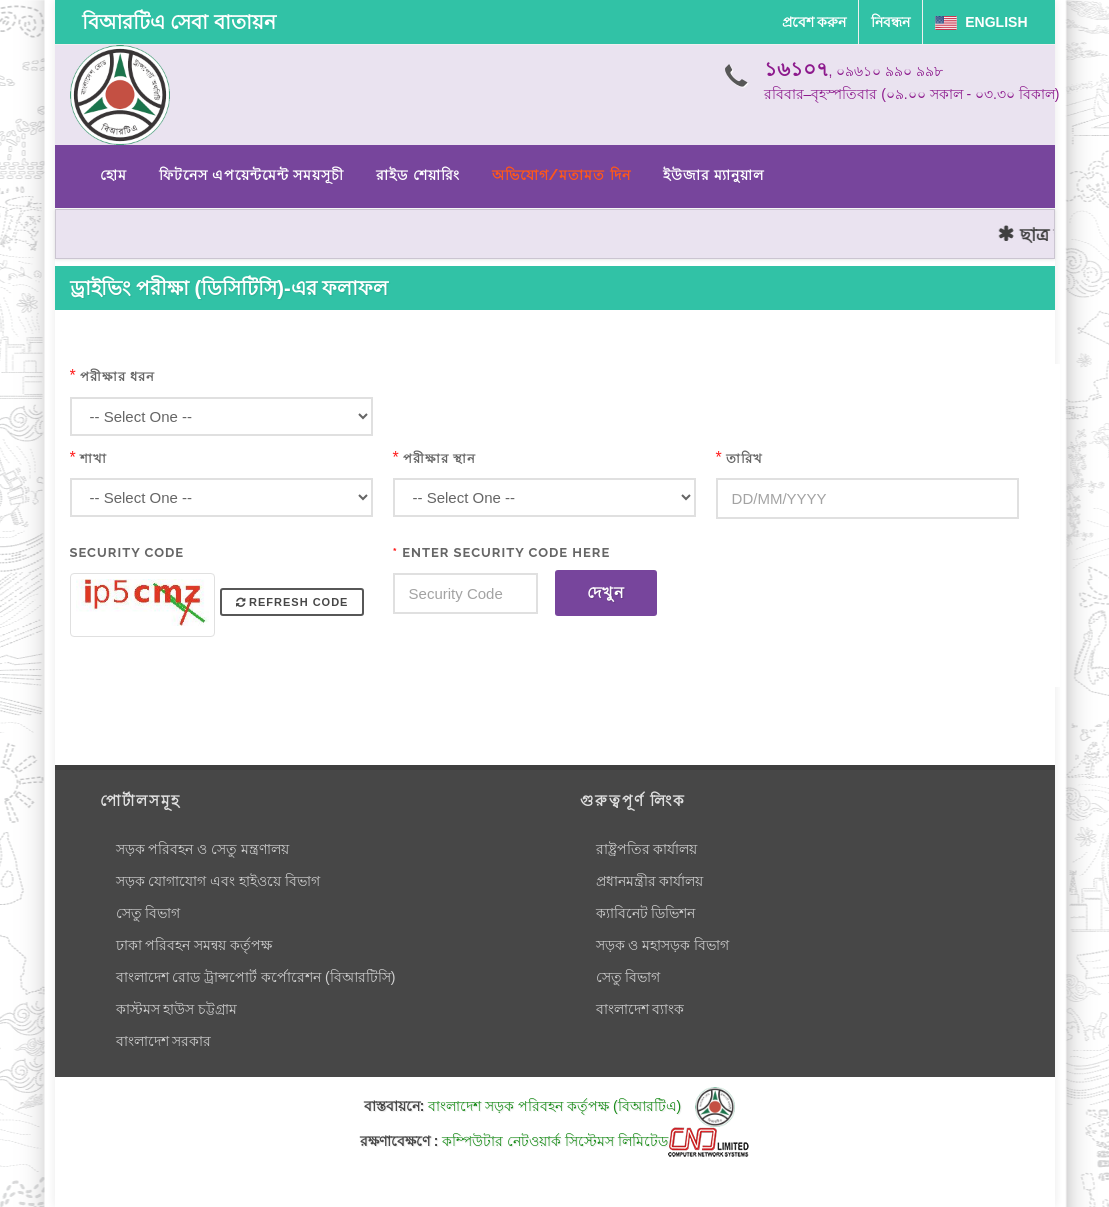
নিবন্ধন (890, 22)
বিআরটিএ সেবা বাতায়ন (179, 22)
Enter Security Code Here (502, 552)
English (981, 22)
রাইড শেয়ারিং (417, 175)
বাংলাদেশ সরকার (164, 1041)
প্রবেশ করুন (814, 22)
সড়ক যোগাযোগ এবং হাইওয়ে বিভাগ (218, 881)
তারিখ (744, 458)
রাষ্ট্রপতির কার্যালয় (647, 849)
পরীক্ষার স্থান (439, 458)
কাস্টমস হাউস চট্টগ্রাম (177, 1009)
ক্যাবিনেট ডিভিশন (646, 913)
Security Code (127, 552)
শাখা (93, 458)
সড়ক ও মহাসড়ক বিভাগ (663, 945)
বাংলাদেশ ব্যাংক (640, 1009)
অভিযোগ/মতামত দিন (561, 175)
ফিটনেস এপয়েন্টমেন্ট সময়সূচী (252, 175)
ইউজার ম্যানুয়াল (713, 175)
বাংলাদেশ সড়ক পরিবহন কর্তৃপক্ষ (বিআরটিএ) (581, 1106)
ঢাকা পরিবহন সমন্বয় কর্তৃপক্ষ (194, 945)
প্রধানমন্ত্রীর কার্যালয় (650, 881)
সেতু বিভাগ (148, 913)
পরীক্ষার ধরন (117, 376)
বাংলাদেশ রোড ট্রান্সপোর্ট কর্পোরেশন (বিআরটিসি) (256, 977)
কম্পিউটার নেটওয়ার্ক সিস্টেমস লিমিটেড (595, 1141)
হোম (113, 175)
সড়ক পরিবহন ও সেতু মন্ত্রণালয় (203, 849)
